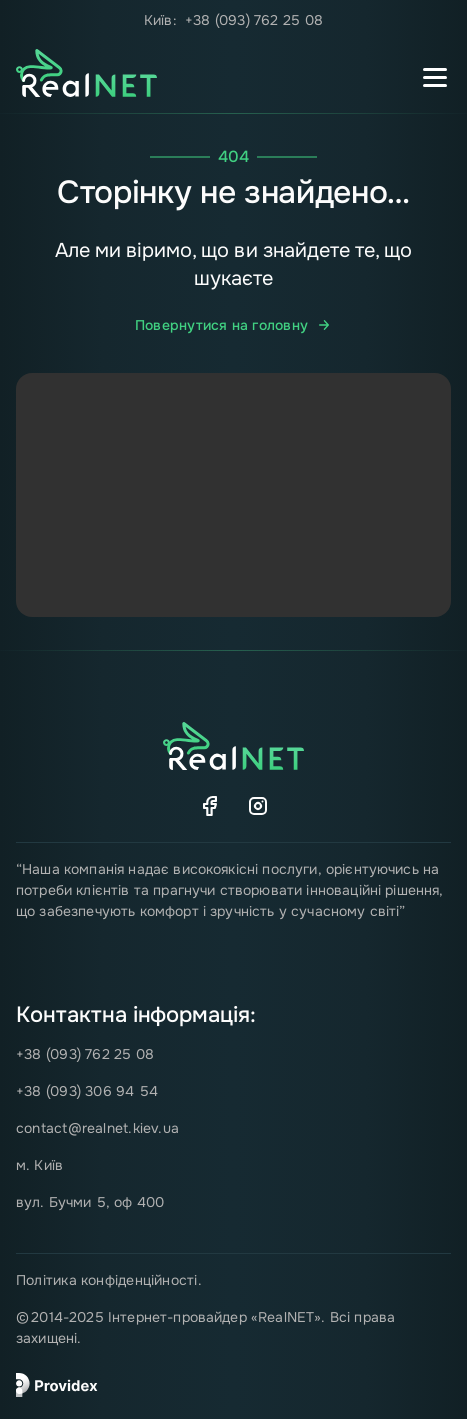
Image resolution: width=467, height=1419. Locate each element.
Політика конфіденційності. (109, 1280)
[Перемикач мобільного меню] (435, 77)
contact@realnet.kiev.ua (97, 1128)
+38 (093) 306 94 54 (87, 1091)
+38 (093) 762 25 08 (254, 20)
